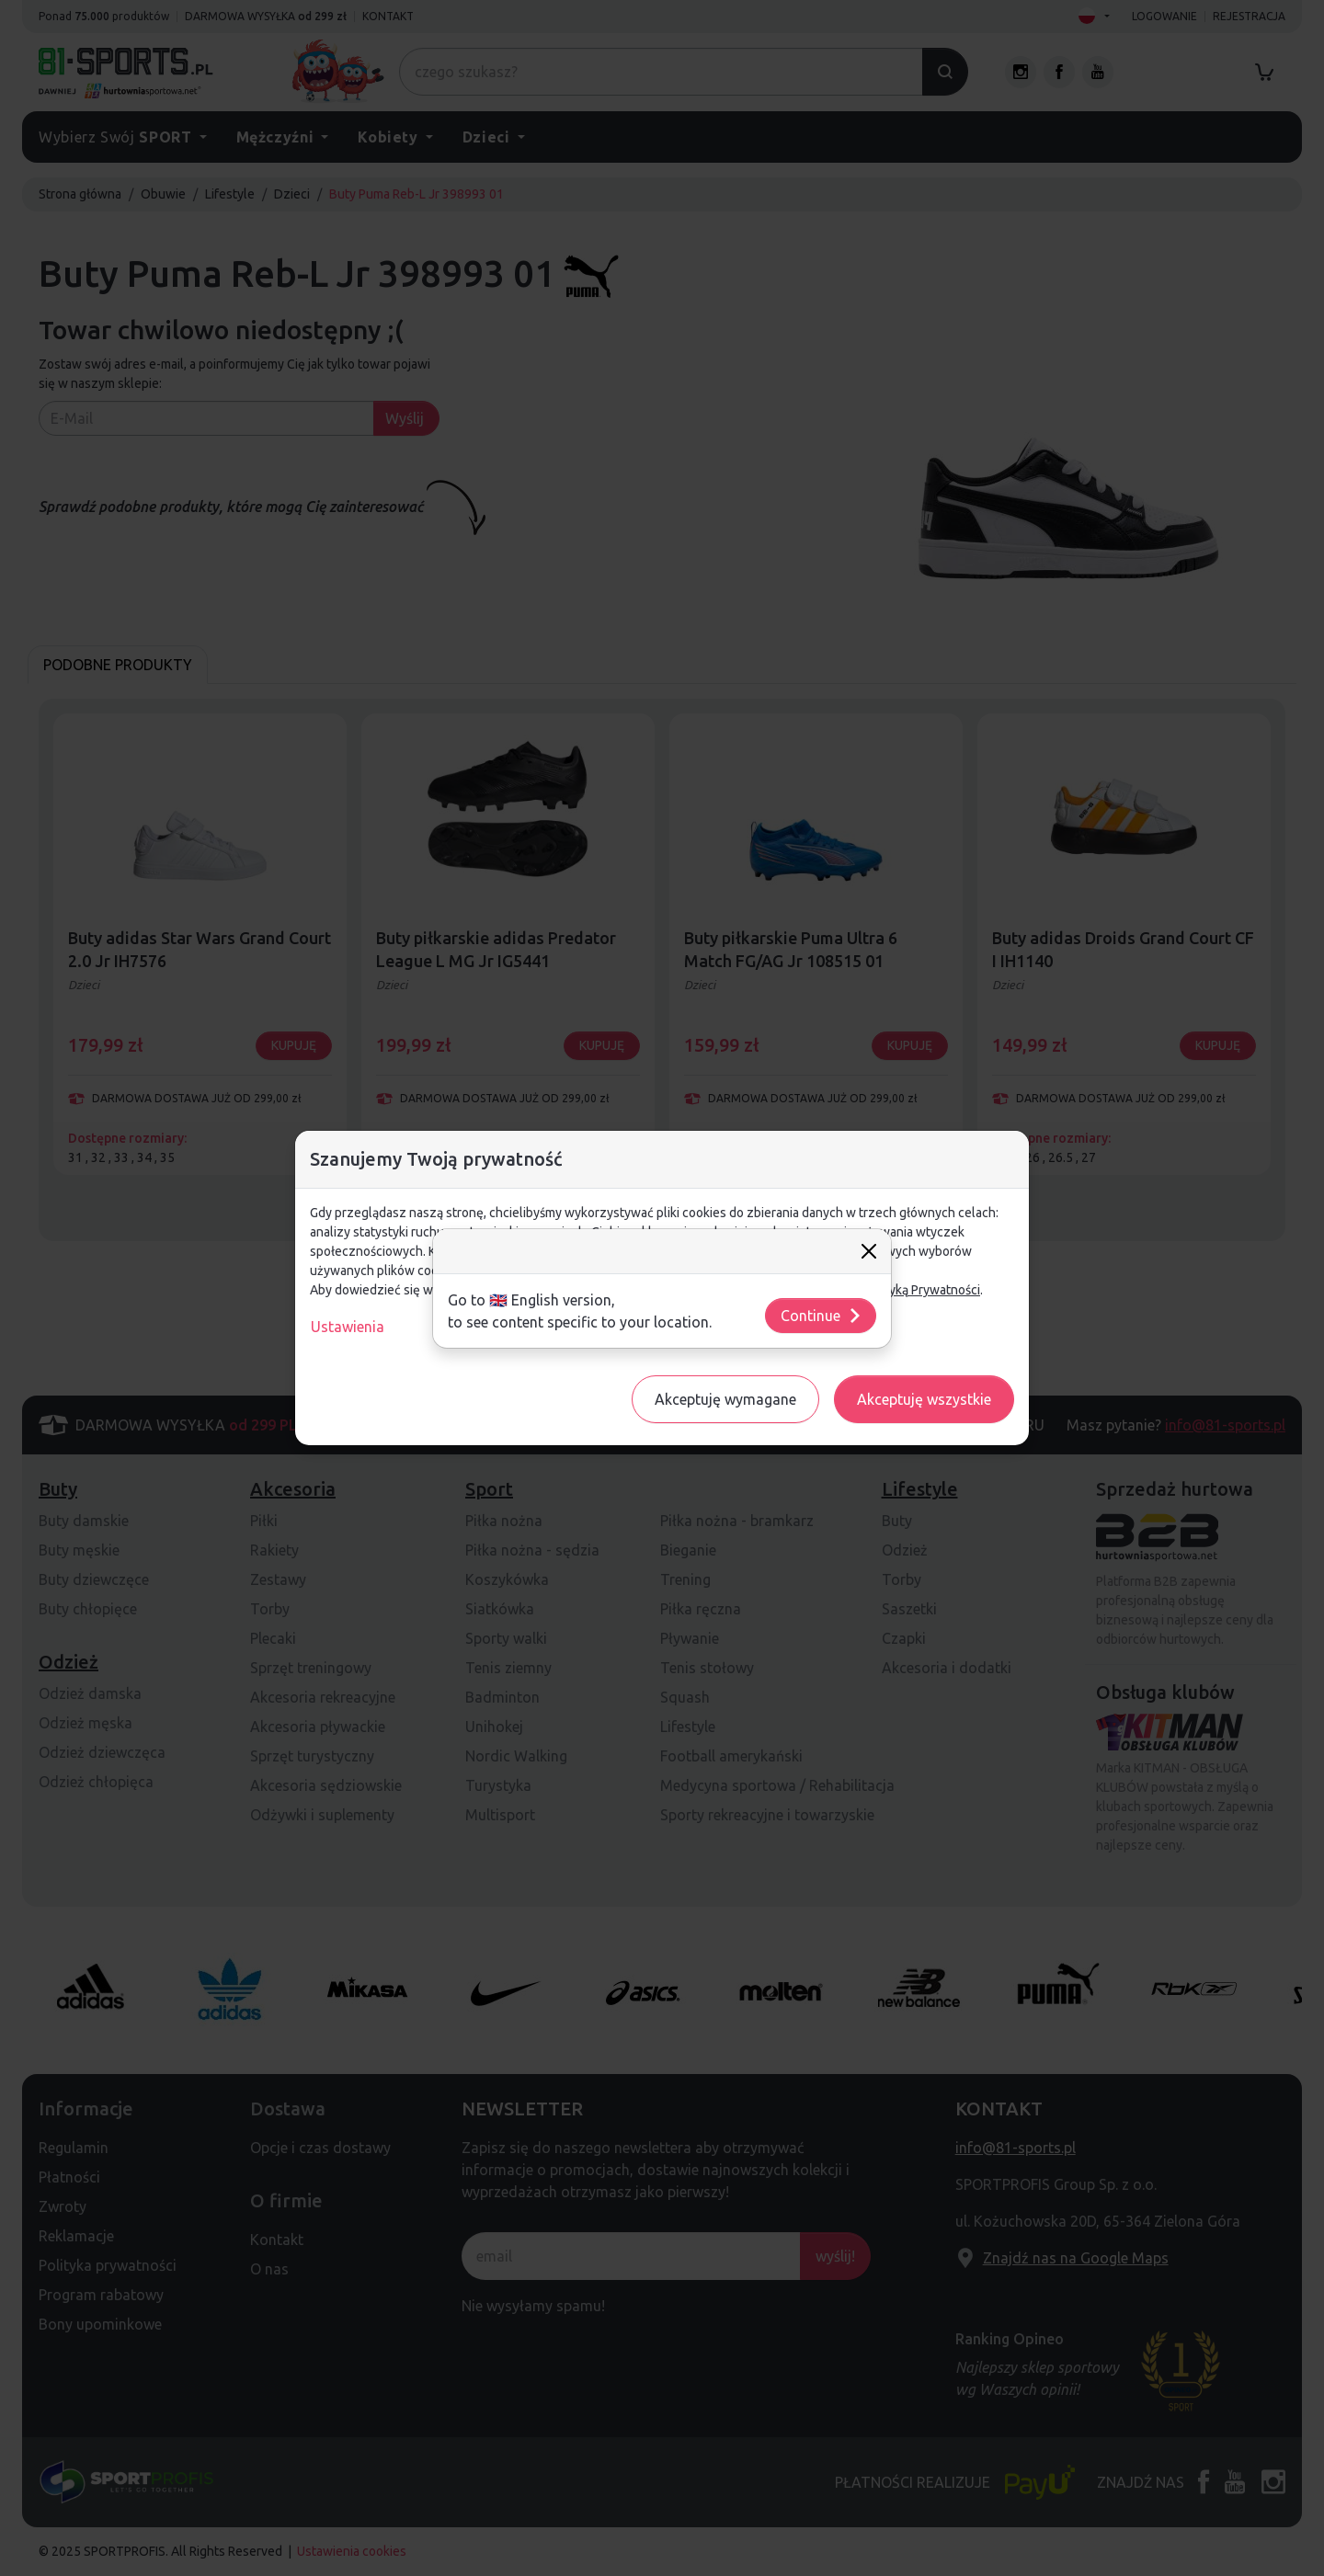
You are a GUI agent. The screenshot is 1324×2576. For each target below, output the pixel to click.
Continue (821, 1315)
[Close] (869, 1251)
